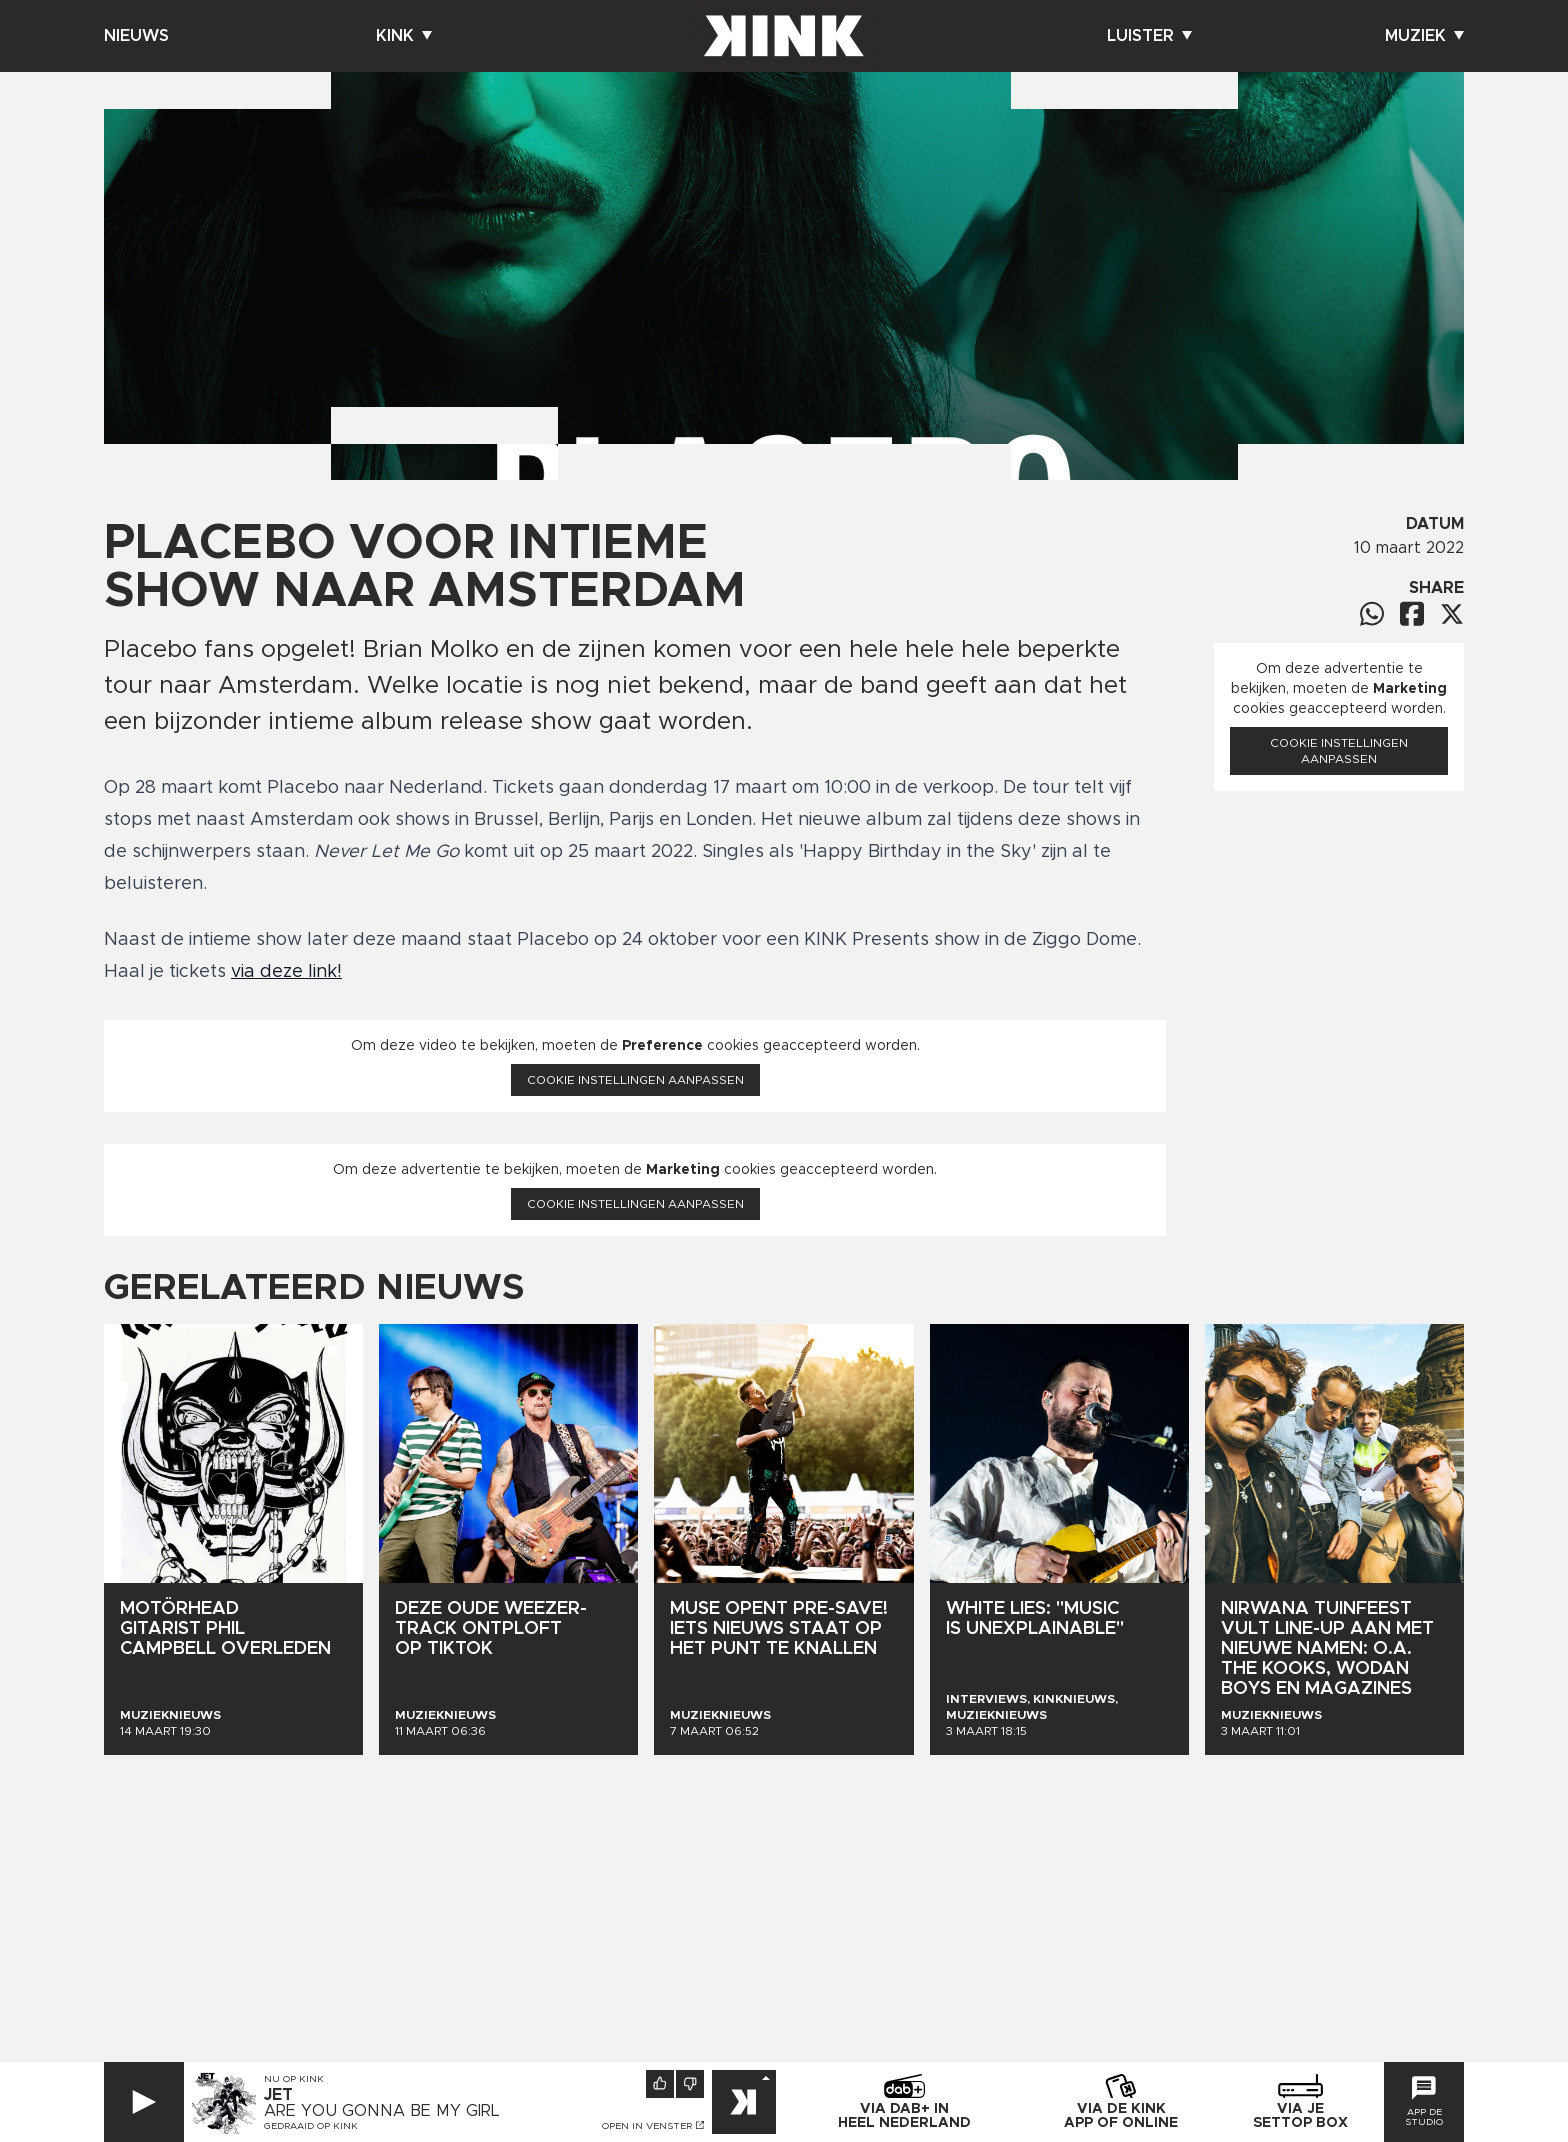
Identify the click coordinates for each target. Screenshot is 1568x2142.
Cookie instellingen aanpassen (635, 1080)
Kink (404, 36)
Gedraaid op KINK (311, 2126)
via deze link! (286, 972)
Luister (1149, 36)
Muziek (1424, 36)
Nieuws (136, 36)
